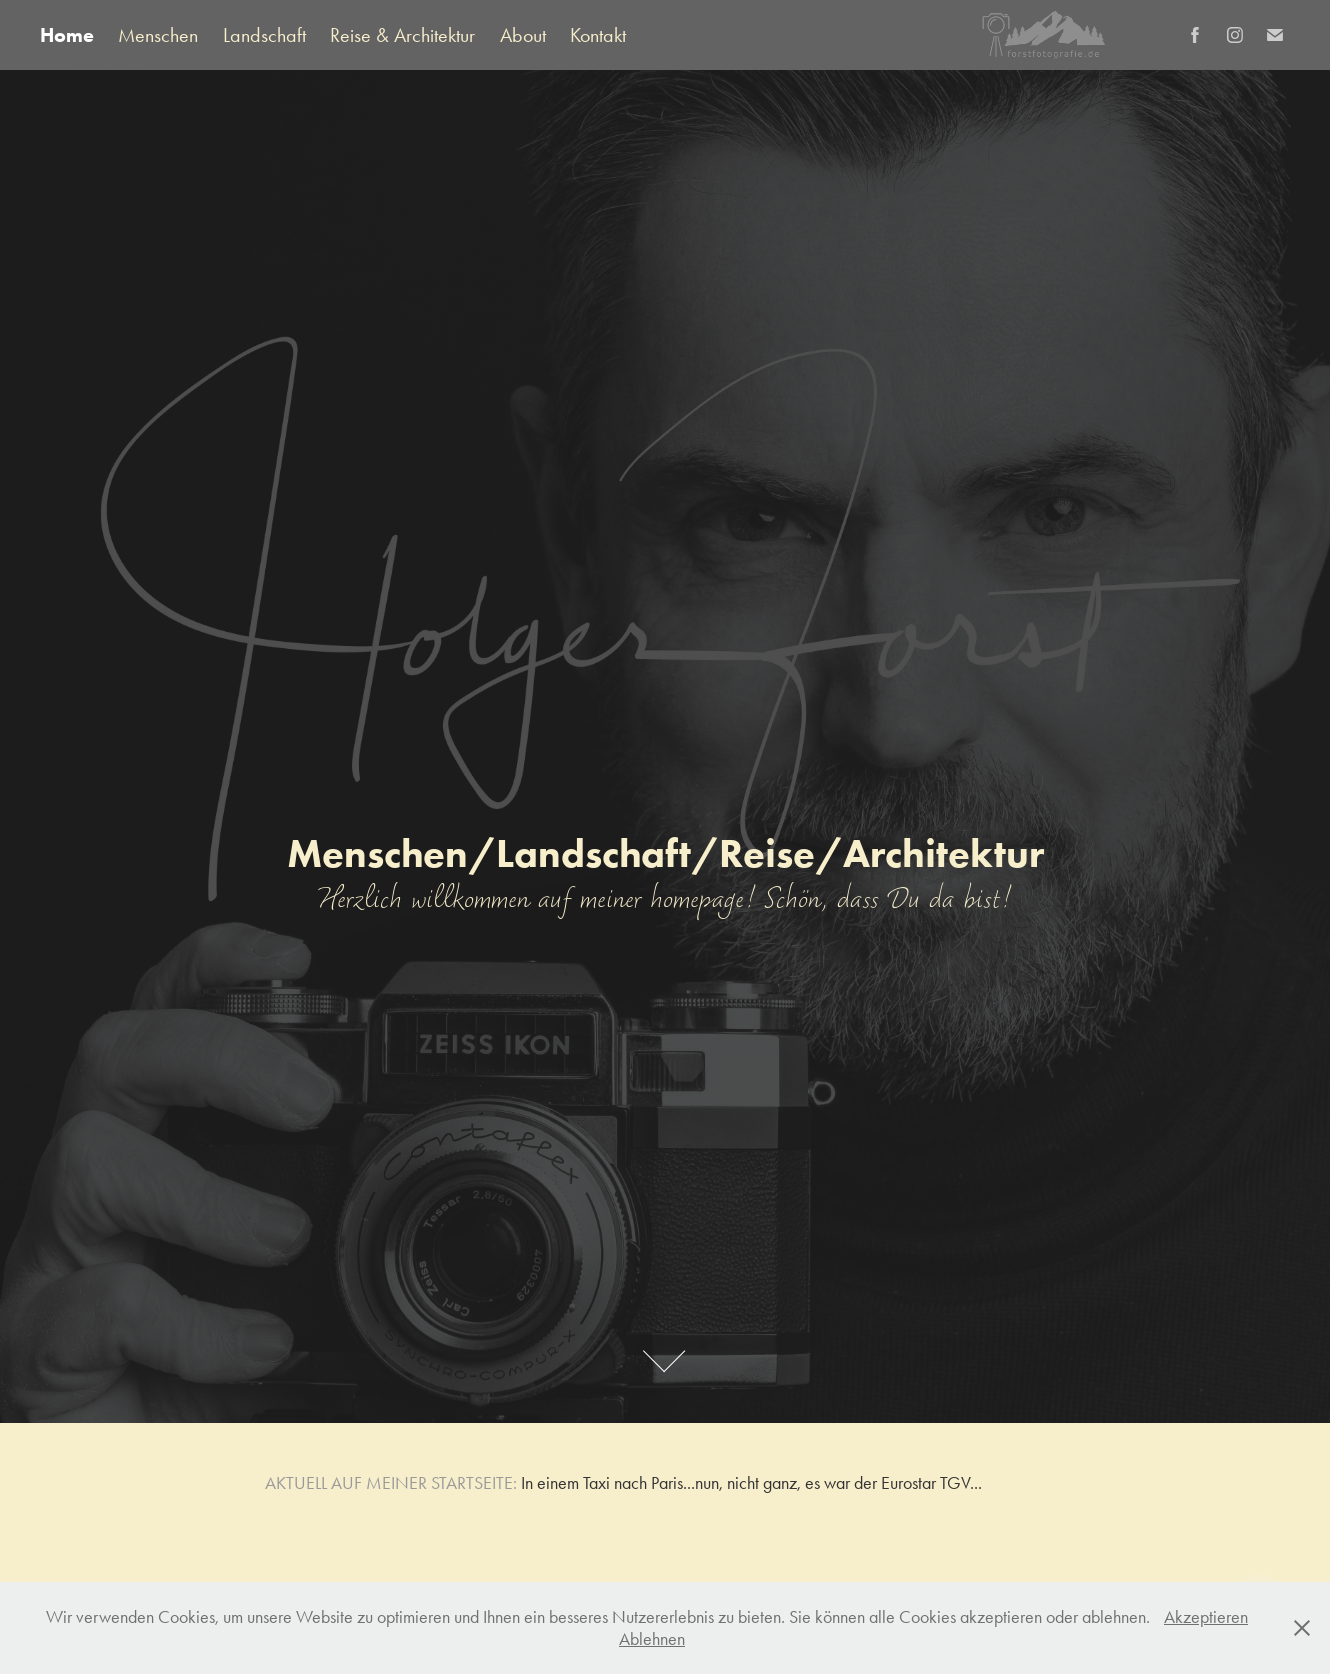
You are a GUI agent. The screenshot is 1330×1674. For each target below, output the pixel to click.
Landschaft (264, 35)
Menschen (158, 35)
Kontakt (598, 35)
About (523, 35)
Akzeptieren (1206, 1617)
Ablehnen (652, 1639)
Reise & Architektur (402, 35)
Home (67, 35)
